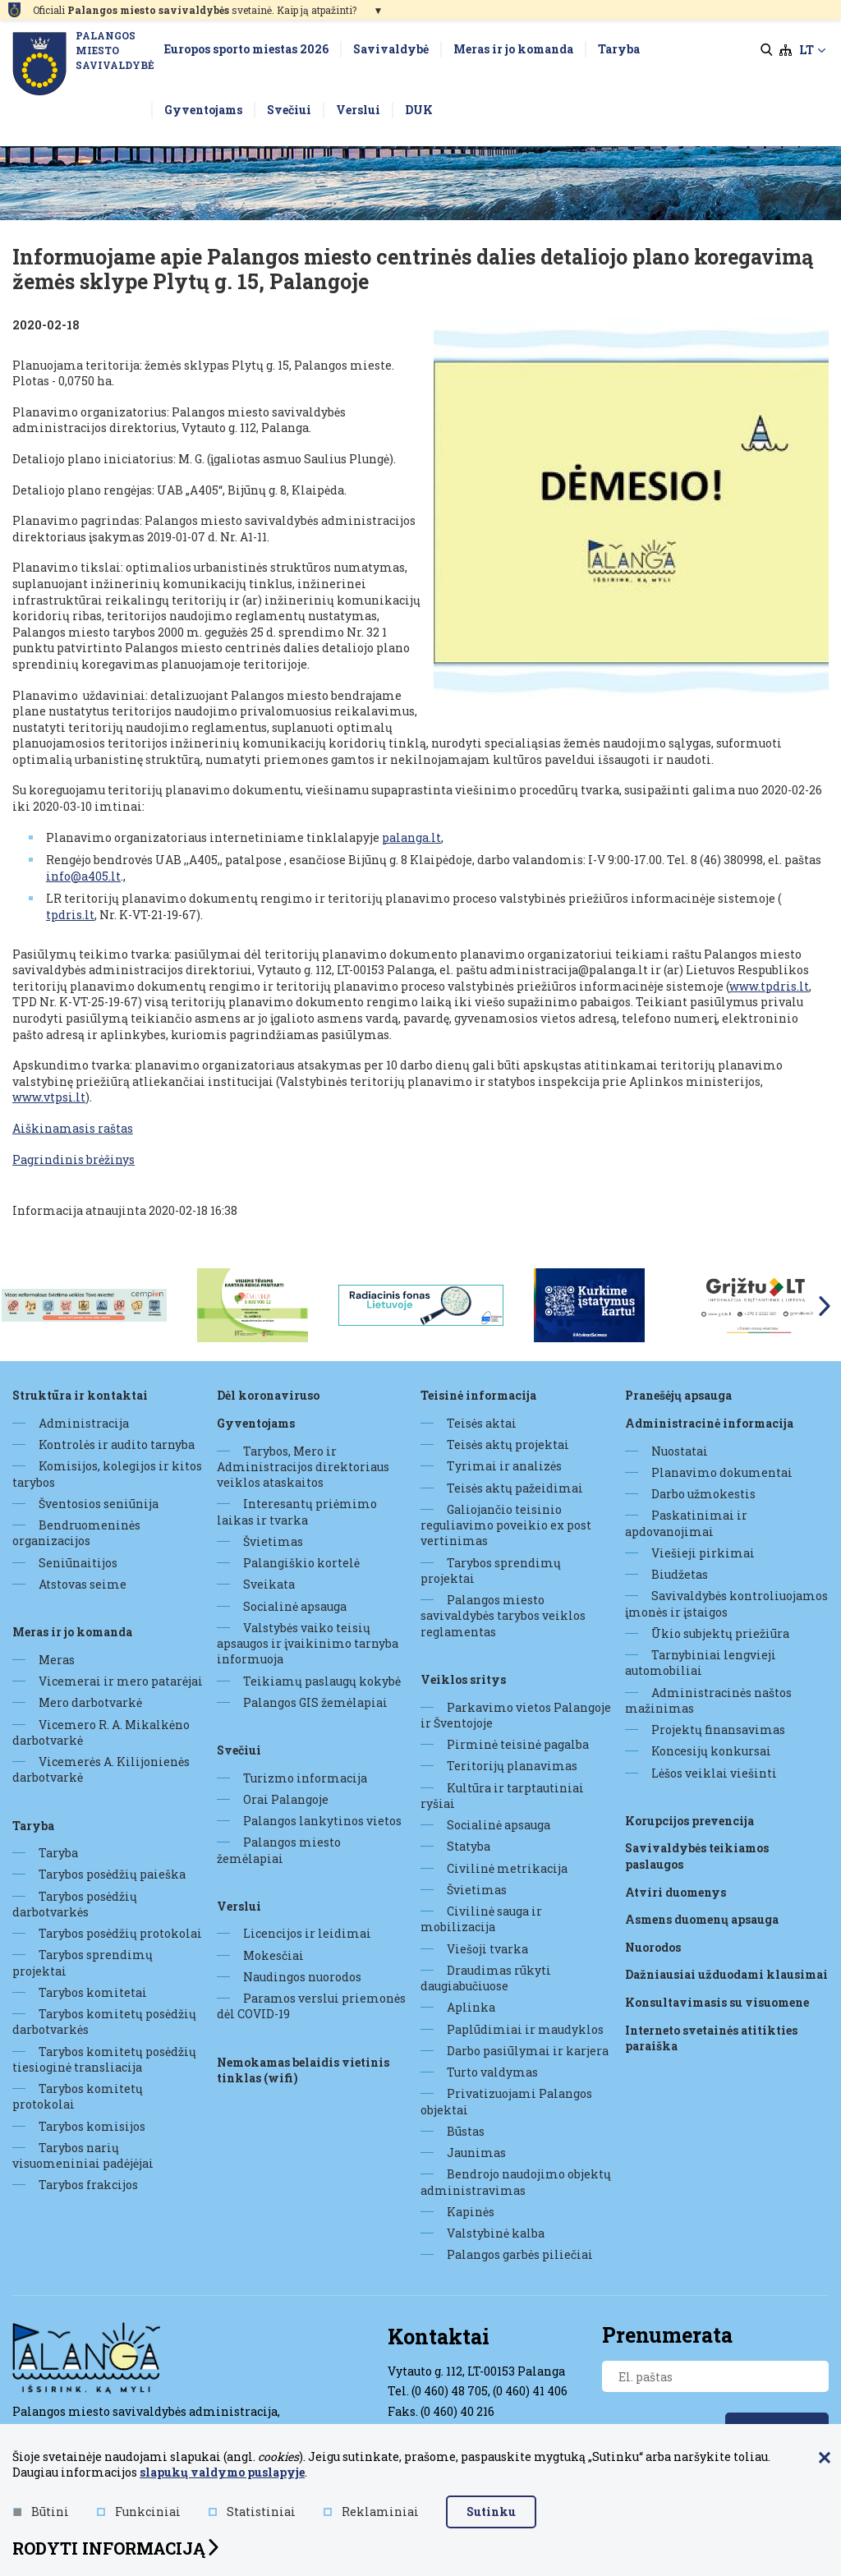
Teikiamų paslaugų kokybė (322, 1681)
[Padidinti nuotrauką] (631, 514)
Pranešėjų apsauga (678, 1395)
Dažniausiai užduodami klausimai (726, 1974)
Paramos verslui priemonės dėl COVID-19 (311, 2006)
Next (824, 1306)
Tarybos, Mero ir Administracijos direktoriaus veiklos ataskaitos (303, 1467)
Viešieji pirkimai (703, 1553)
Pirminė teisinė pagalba (518, 1744)
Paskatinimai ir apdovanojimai (686, 1523)
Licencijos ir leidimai (307, 1933)
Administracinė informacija (709, 1423)
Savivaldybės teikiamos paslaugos (697, 1856)
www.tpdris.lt (769, 986)
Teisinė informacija (478, 1395)
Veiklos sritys (463, 1679)
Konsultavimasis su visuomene (717, 2002)
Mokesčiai (273, 1955)
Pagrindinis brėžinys (73, 1159)
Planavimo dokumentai (722, 1472)
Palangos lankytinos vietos (322, 1820)
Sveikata (269, 1584)
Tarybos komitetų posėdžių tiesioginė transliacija (104, 2059)
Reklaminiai (371, 2511)
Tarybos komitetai (93, 1992)
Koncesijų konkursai (711, 1751)
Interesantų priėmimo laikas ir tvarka (297, 1511)
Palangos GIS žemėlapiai (315, 1702)
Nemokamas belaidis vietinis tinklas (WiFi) (303, 2070)
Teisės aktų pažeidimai (515, 1488)
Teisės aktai (482, 1423)
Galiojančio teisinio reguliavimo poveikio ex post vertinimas (505, 1525)
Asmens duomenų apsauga (702, 1919)
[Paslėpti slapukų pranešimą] (824, 2458)
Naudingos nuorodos (302, 1977)
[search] (767, 50)
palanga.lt (411, 837)
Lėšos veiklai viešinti (714, 1773)
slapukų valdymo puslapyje (222, 2472)
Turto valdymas (492, 2072)
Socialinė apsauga (295, 1606)
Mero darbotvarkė (90, 1702)
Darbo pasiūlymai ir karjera (528, 2050)
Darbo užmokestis (703, 1494)
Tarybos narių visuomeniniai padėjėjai (83, 2155)
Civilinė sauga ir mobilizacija (481, 1918)
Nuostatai (679, 1451)
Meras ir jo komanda (72, 1632)
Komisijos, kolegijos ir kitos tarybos (107, 1473)
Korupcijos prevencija (689, 1820)
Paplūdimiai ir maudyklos (525, 2029)
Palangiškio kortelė (301, 1563)
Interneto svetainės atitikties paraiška (711, 2038)
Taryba (33, 1825)
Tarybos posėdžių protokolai (120, 1933)
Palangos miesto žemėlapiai (279, 1849)
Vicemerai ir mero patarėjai (121, 1681)
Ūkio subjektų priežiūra (720, 1633)
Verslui (239, 1906)
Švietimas (273, 1541)
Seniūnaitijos (78, 1563)
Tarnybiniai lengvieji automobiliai (700, 1662)
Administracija (84, 1423)
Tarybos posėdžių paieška (112, 1874)
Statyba (468, 1846)
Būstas (466, 2131)
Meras (57, 1660)
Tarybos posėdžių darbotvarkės (74, 1904)
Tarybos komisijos (92, 2126)
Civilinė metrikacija (507, 1868)
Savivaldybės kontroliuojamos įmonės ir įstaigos (726, 1603)
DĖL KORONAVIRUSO (268, 1395)
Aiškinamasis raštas (72, 1128)
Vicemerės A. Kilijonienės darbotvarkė (101, 1769)
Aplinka (471, 2007)
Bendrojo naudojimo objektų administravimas (515, 2181)
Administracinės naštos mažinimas (708, 1700)
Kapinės (470, 2212)
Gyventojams (256, 1423)
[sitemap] (785, 50)
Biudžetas (679, 1574)
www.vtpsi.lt (48, 1097)
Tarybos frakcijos (88, 2184)
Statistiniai (252, 2511)
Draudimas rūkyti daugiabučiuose (485, 1978)
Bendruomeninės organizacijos (76, 1532)
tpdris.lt (70, 914)
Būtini (41, 2511)
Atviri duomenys (675, 1892)
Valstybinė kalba (496, 2233)
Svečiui (239, 1750)
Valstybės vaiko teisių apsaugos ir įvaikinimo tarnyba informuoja (307, 1644)
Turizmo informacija (305, 1778)
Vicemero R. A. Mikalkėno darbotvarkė (101, 1732)
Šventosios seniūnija (99, 1503)
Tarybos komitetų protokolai (77, 2096)
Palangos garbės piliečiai (520, 2254)
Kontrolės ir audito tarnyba (117, 1444)
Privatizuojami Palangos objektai (506, 2101)
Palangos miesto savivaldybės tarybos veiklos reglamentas (503, 1616)
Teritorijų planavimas (512, 1765)
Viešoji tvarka (487, 1949)
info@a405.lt (83, 876)
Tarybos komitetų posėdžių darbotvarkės (104, 2021)
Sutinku (491, 2511)
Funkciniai (139, 2511)
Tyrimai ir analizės (504, 1466)
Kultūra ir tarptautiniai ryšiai (502, 1795)
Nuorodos (653, 1947)
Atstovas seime (82, 1584)
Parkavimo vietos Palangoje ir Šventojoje (515, 1715)
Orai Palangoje (286, 1799)
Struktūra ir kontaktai (80, 1395)
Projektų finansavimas (718, 1729)
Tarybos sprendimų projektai (82, 1962)
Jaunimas (476, 2152)
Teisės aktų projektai (508, 1444)
